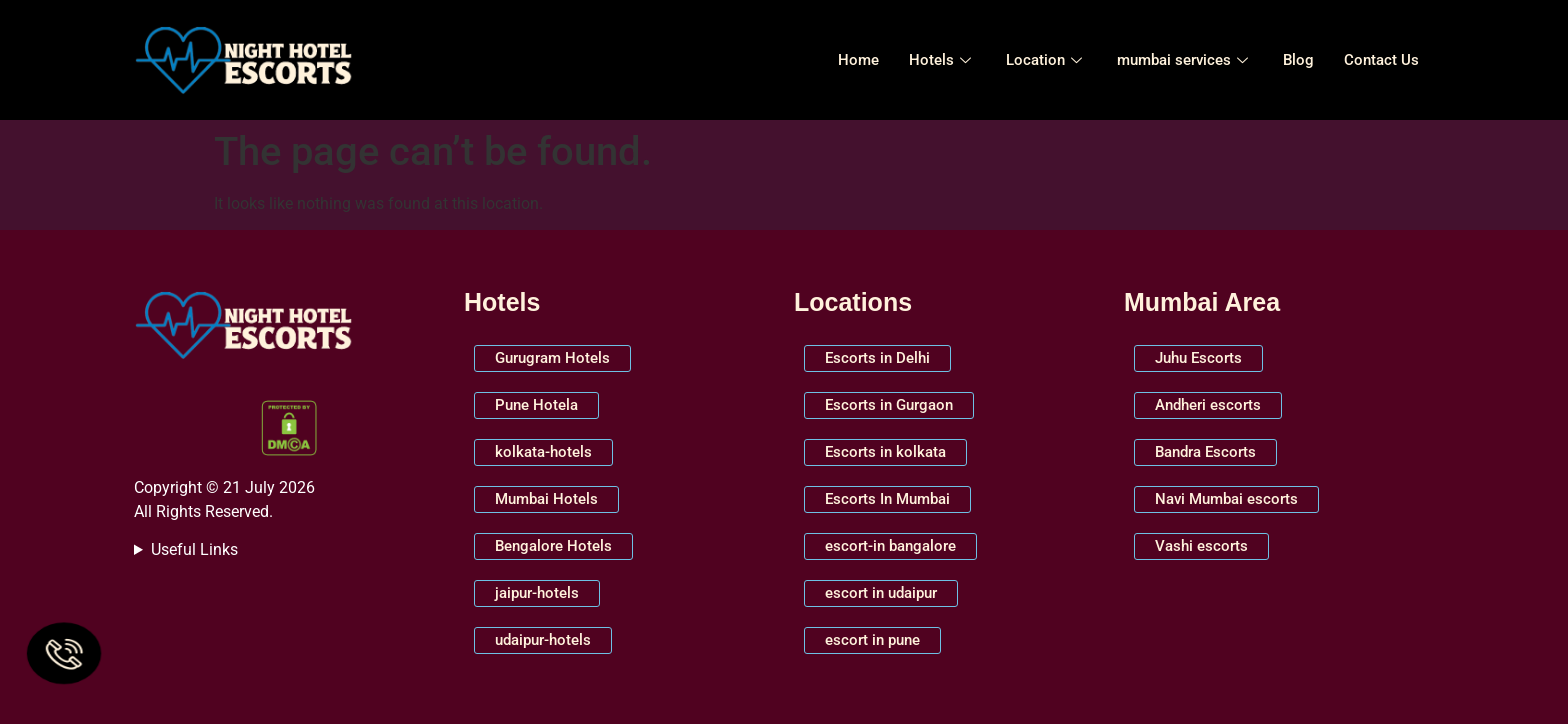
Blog (1298, 60)
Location (1046, 60)
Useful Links (194, 549)
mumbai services (1185, 60)
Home (858, 60)
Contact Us (1381, 60)
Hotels (942, 60)
